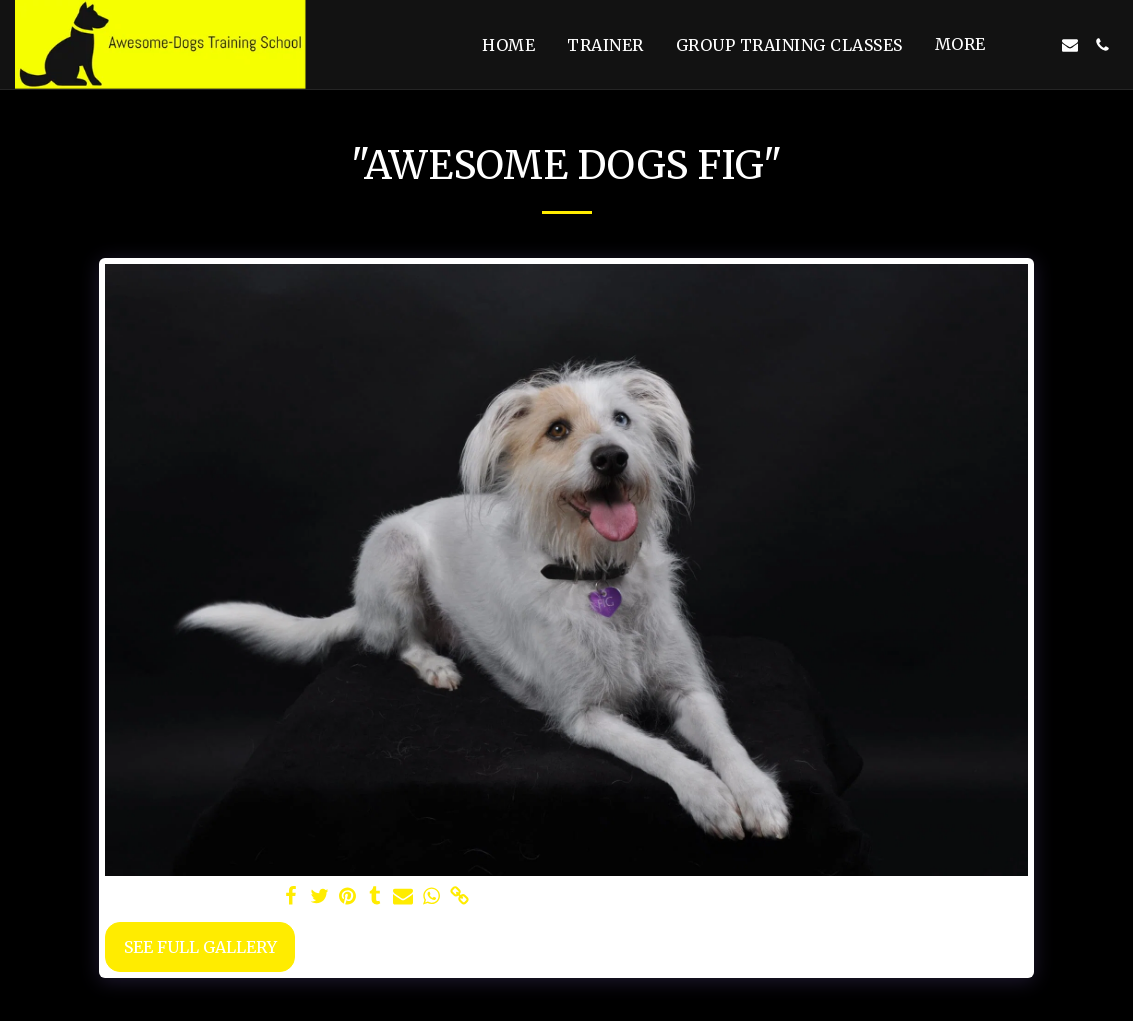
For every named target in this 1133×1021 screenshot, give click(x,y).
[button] (1038, 45)
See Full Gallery (200, 947)
